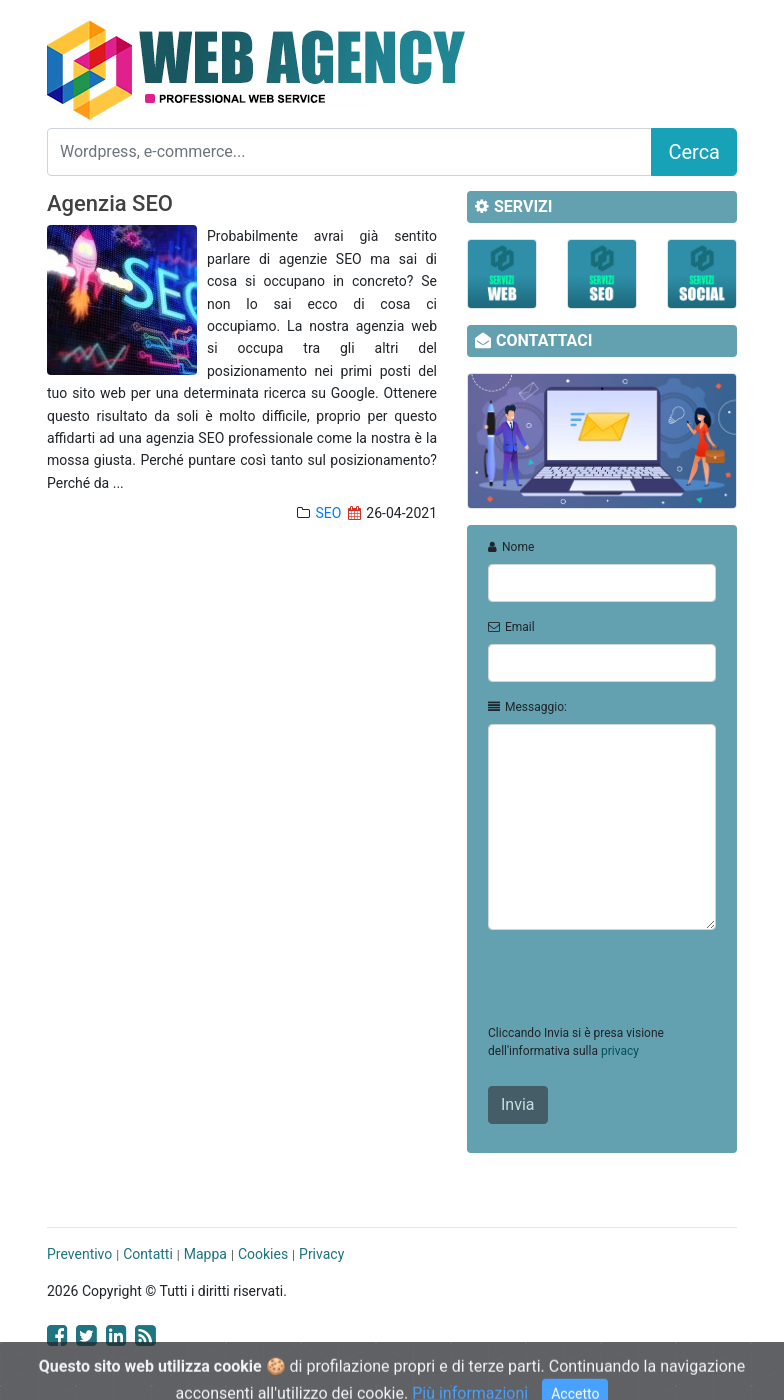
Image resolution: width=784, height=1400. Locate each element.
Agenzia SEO (110, 203)
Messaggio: (527, 707)
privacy (620, 1051)
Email (511, 627)
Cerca (694, 152)
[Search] (349, 152)
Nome (511, 547)
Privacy (321, 1254)
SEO (328, 513)
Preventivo (79, 1254)
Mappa (205, 1254)
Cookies (263, 1254)
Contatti (148, 1254)
